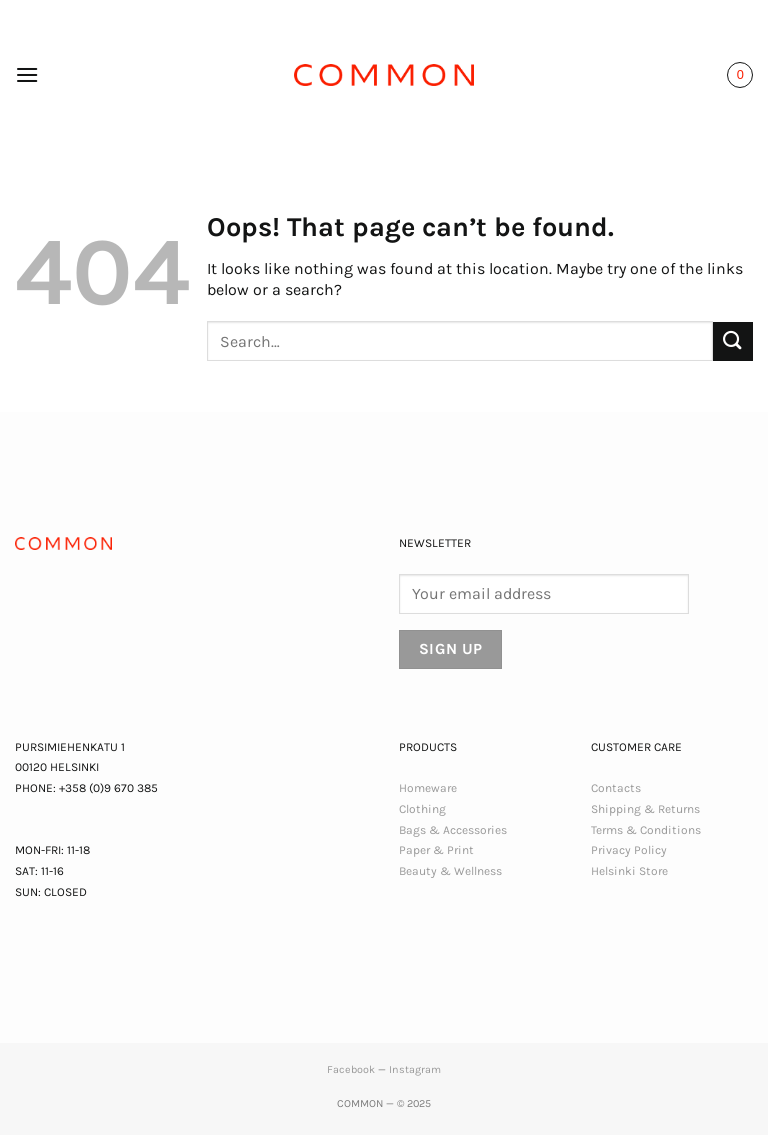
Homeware (428, 788)
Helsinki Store (629, 871)
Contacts (616, 788)
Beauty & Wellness (450, 871)
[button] (27, 74)
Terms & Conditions (646, 830)
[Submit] (733, 341)
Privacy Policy (629, 850)
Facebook (351, 1069)
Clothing (422, 809)
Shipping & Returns (645, 809)
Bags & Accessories (453, 830)
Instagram (415, 1069)
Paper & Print (436, 850)
